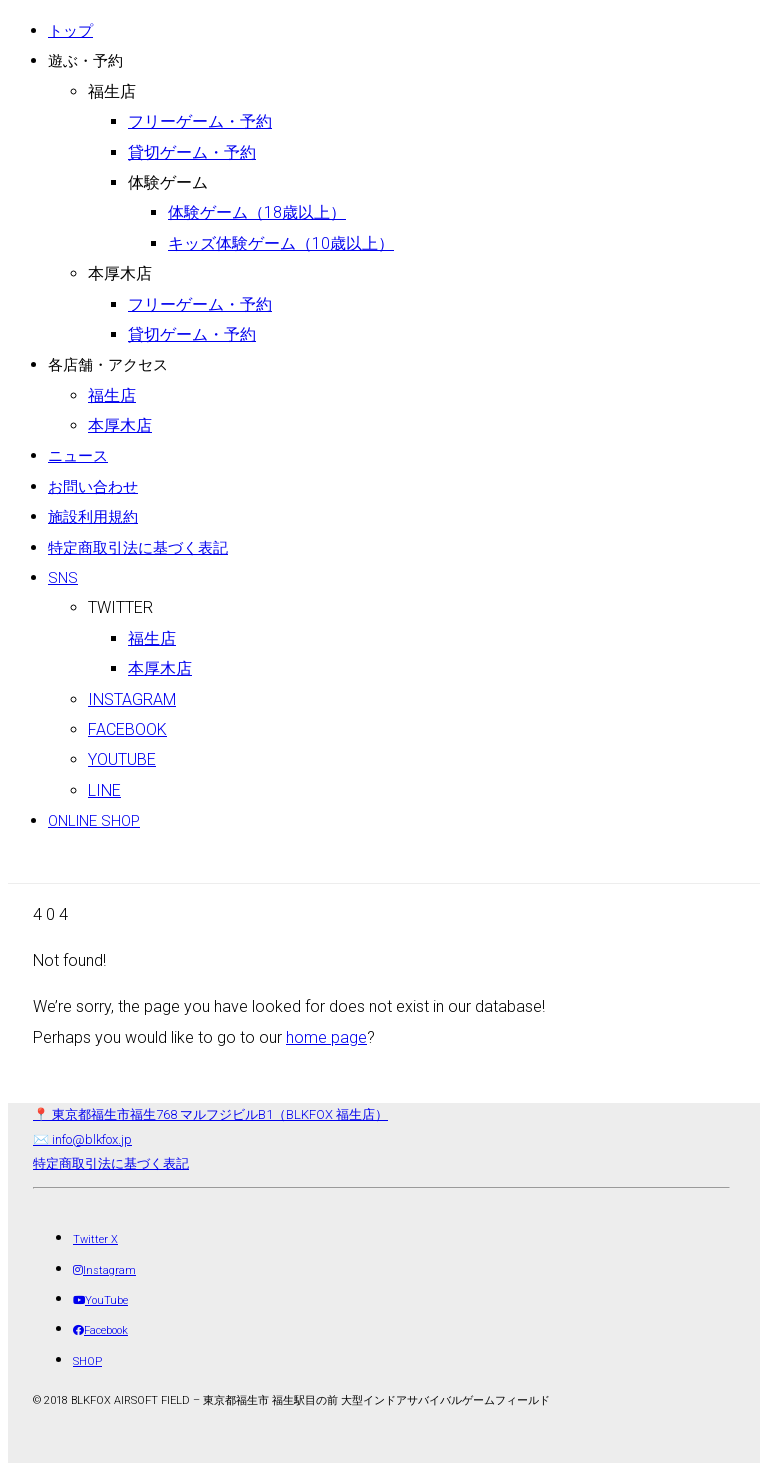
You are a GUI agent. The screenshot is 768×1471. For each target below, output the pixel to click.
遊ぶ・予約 (85, 61)
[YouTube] (100, 1300)
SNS (63, 578)
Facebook (127, 729)
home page (326, 1037)
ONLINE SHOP (94, 821)
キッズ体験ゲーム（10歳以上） (281, 243)
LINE (104, 790)
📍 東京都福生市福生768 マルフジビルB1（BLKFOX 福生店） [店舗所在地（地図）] (210, 1114)
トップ (70, 31)
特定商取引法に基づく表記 (138, 548)
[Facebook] (100, 1330)
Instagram (132, 699)
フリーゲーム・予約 (200, 121)
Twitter (120, 607)
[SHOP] (87, 1361)
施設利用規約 (93, 517)
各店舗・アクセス (108, 365)
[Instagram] (104, 1270)
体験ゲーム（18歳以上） (257, 212)
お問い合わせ (93, 487)
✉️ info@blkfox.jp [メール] (82, 1139)
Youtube (122, 759)
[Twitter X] (95, 1239)
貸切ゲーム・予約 (192, 152)
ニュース (78, 456)
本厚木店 (120, 273)
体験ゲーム (168, 182)
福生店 (112, 91)
